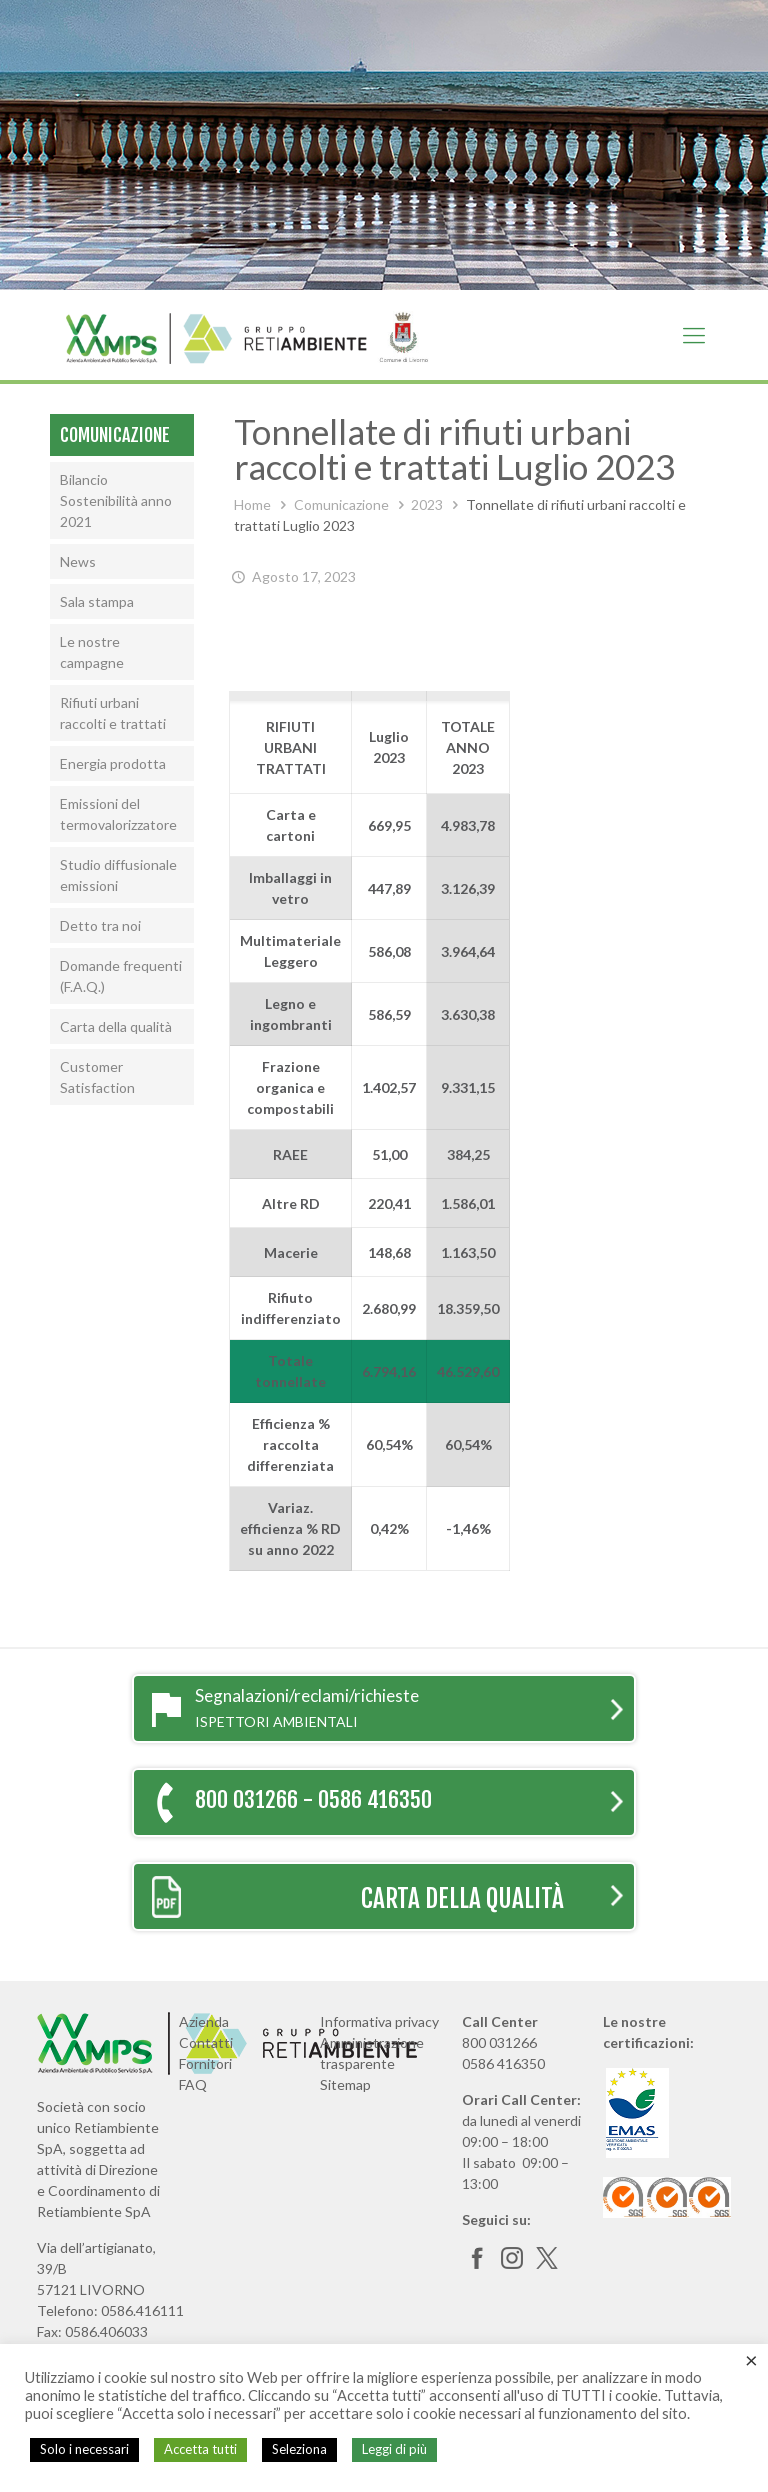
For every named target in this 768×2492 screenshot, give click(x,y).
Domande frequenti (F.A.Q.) (121, 976)
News (78, 561)
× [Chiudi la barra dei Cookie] (751, 2360)
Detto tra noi (100, 925)
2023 (427, 504)
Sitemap (345, 2084)
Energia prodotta (113, 763)
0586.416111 (142, 2310)
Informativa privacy (379, 2021)
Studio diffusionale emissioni (118, 875)
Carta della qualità (116, 1026)
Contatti (206, 2042)
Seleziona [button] (299, 2449)
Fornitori (205, 2063)
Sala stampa (97, 601)
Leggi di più (394, 2449)
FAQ (193, 2084)
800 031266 (499, 2042)
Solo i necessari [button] (84, 2449)
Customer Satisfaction (97, 1077)
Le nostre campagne (92, 652)
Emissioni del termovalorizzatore (118, 814)
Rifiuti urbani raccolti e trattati (113, 713)
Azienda (204, 2021)
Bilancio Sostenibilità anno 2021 (116, 500)
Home (252, 504)
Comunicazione (341, 504)
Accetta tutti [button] (200, 2449)
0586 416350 (503, 2063)
